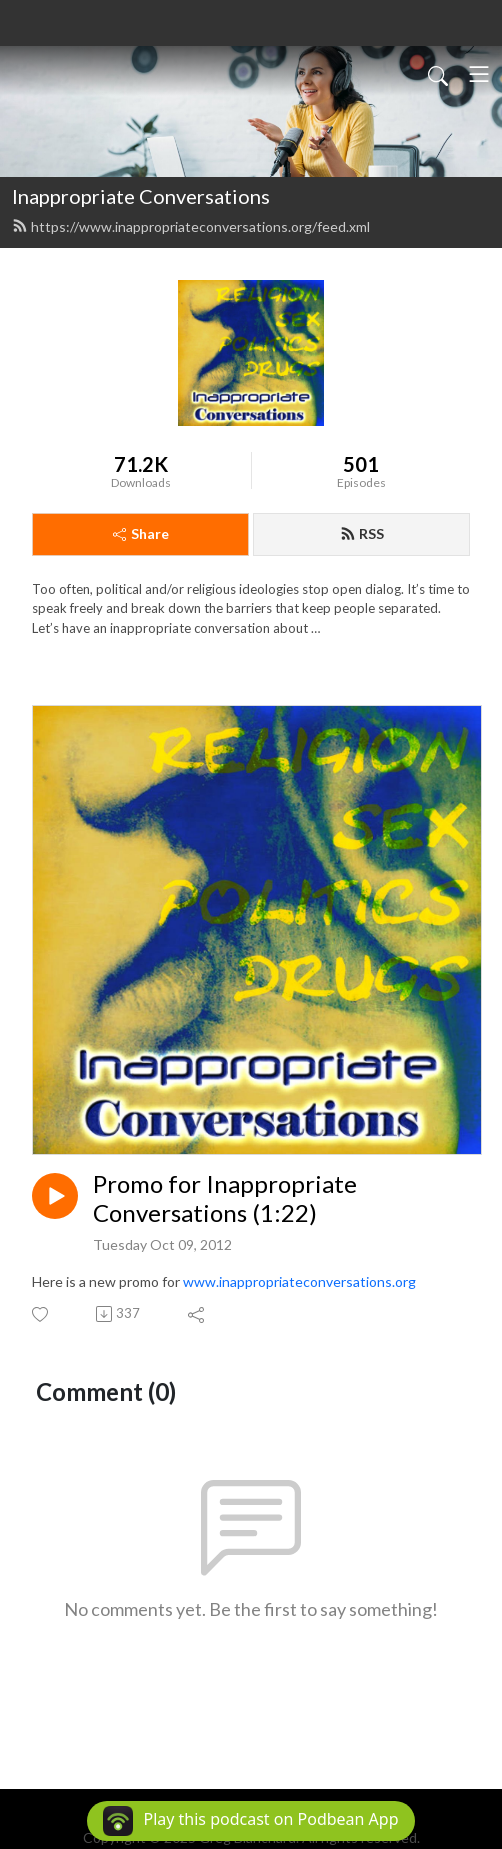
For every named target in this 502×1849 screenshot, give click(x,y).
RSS (362, 533)
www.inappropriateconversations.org (299, 1281)
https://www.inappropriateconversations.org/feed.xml (191, 226)
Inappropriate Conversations (141, 196)
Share (141, 533)
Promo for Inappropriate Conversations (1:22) (225, 1198)
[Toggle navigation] (479, 74)
